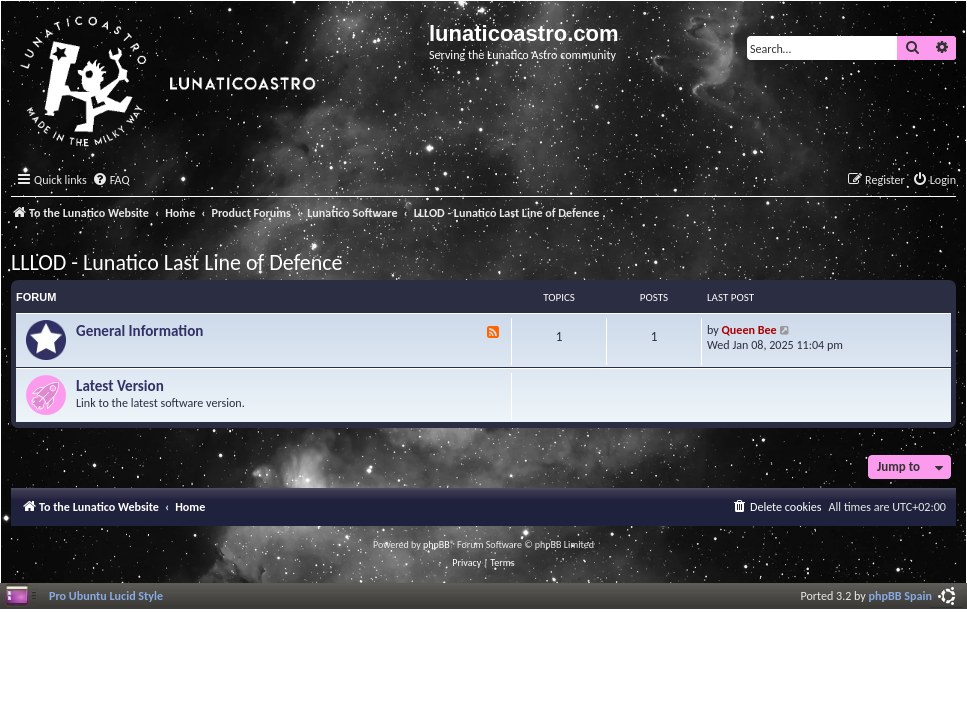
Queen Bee (749, 329)
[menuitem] (111, 180)
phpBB (436, 544)
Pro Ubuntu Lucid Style (106, 595)
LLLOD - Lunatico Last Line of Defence (176, 262)
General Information (139, 331)
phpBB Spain (900, 595)
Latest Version (120, 386)
